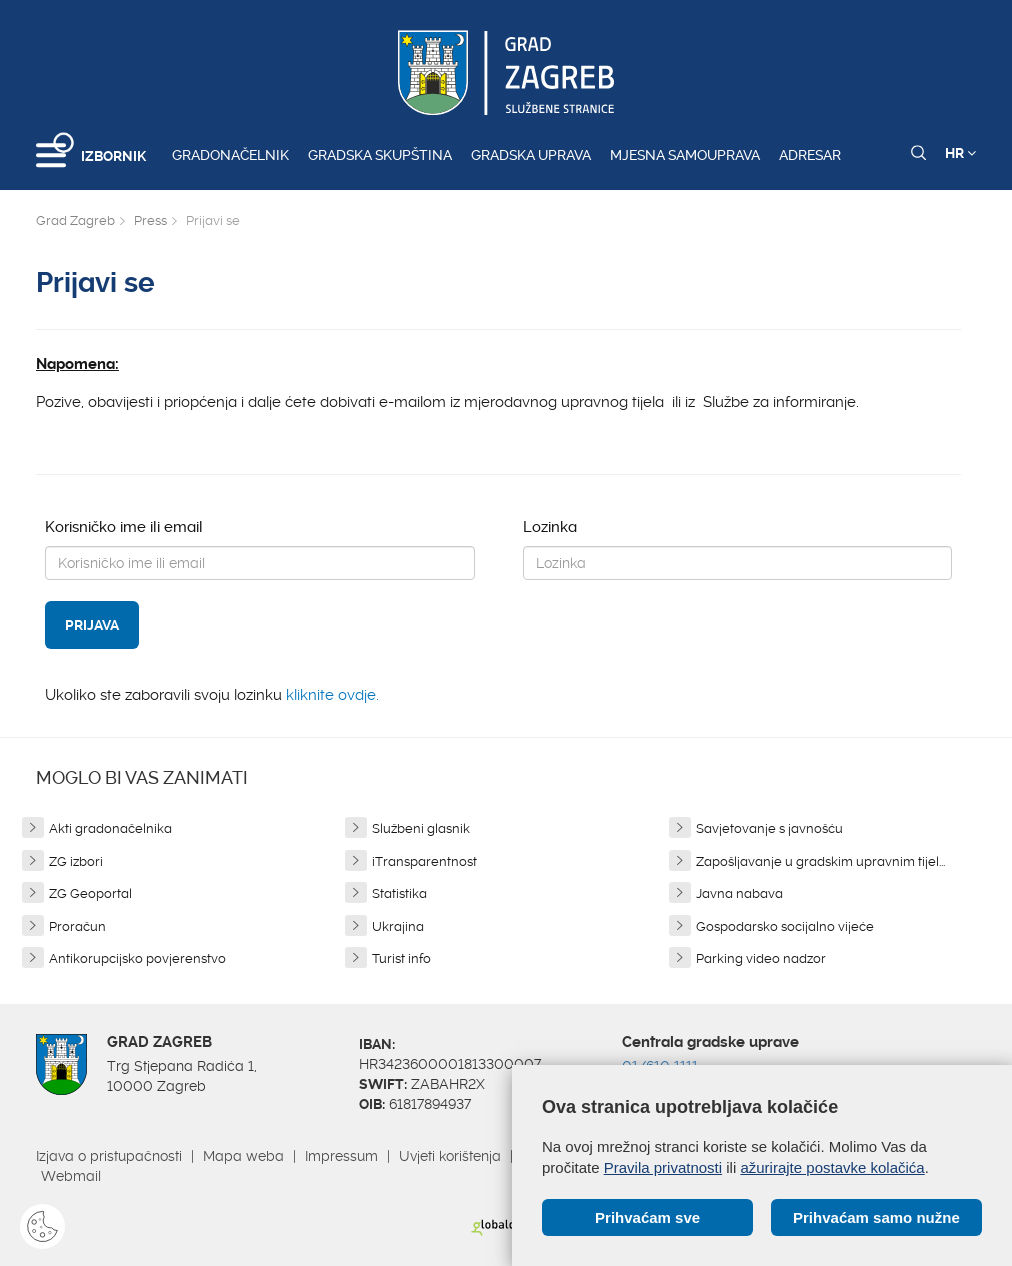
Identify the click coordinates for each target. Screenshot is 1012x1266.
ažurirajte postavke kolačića (832, 1167)
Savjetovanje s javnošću (769, 828)
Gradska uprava (531, 155)
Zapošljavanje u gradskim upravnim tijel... (820, 861)
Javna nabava (739, 893)
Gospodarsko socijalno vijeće (785, 926)
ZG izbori (76, 861)
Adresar (810, 155)
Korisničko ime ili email (124, 527)
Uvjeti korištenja (450, 1156)
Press (150, 220)
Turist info (401, 958)
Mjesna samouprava (685, 155)
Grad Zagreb (75, 220)
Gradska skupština (380, 155)
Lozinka (550, 527)
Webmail (71, 1176)
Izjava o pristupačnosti (109, 1156)
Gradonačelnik (230, 155)
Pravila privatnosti (663, 1167)
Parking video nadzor (761, 958)
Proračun (77, 926)
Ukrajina (398, 926)
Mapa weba (243, 1156)
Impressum (341, 1156)
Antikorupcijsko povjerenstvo (137, 958)
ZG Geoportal (90, 893)
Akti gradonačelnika (110, 828)
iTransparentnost (424, 861)
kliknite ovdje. (332, 695)
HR (960, 153)
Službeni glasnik (421, 828)
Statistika (399, 893)
